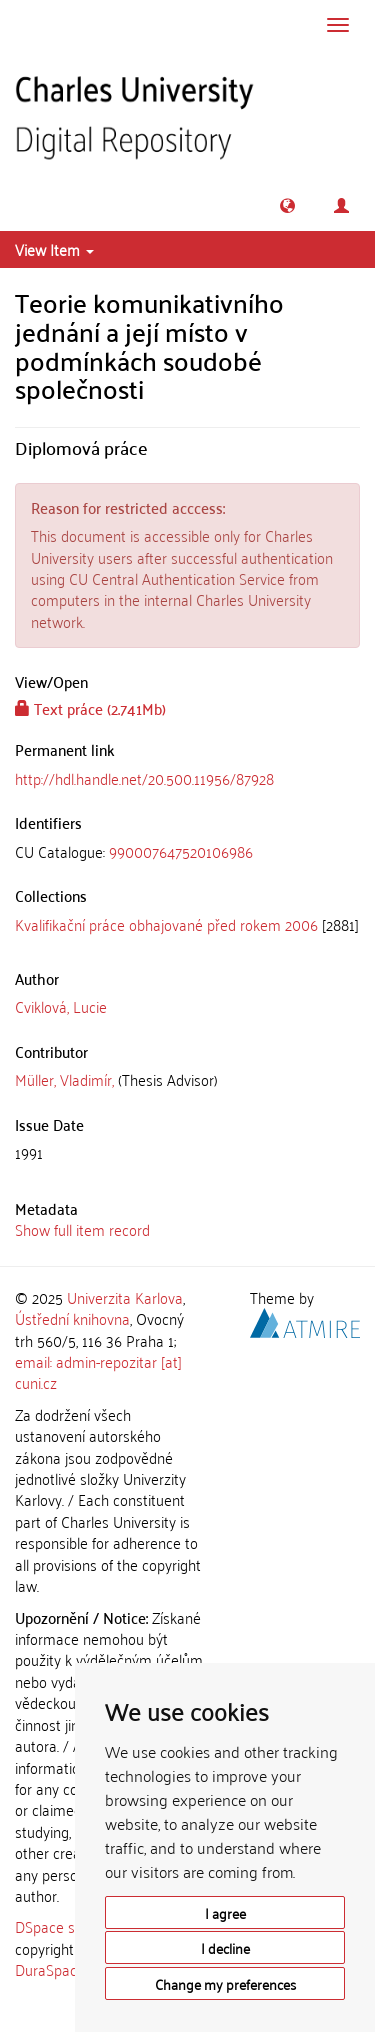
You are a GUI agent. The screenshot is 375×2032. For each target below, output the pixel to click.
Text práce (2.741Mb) (90, 708)
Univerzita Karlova (125, 1297)
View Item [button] (54, 249)
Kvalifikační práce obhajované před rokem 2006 (166, 924)
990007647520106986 (181, 851)
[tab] (187, 851)
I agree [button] (225, 1912)
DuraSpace (50, 1969)
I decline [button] (225, 1947)
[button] (287, 205)
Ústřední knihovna (72, 1318)
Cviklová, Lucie (61, 1006)
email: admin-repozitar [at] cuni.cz (98, 1371)
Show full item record (82, 1229)
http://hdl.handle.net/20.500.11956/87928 (144, 778)
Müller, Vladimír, (64, 1079)
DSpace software (69, 1926)
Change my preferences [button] (225, 1983)
